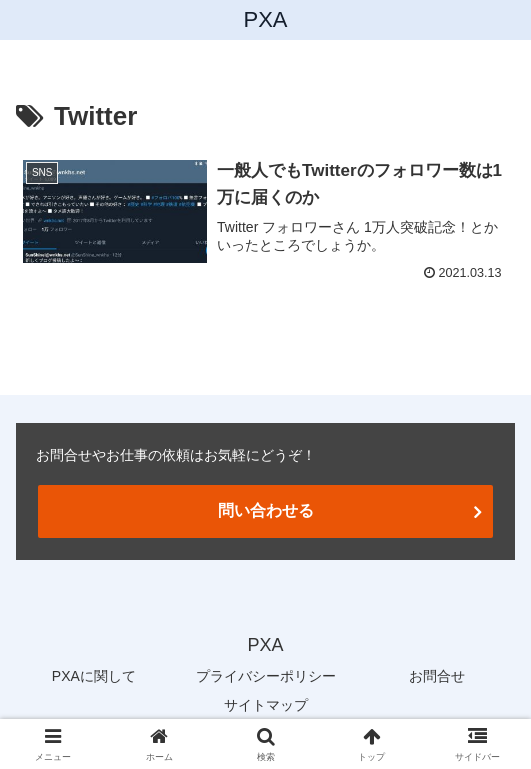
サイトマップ (266, 705)
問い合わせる (266, 510)
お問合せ (437, 676)
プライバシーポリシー (266, 676)
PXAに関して (94, 676)
